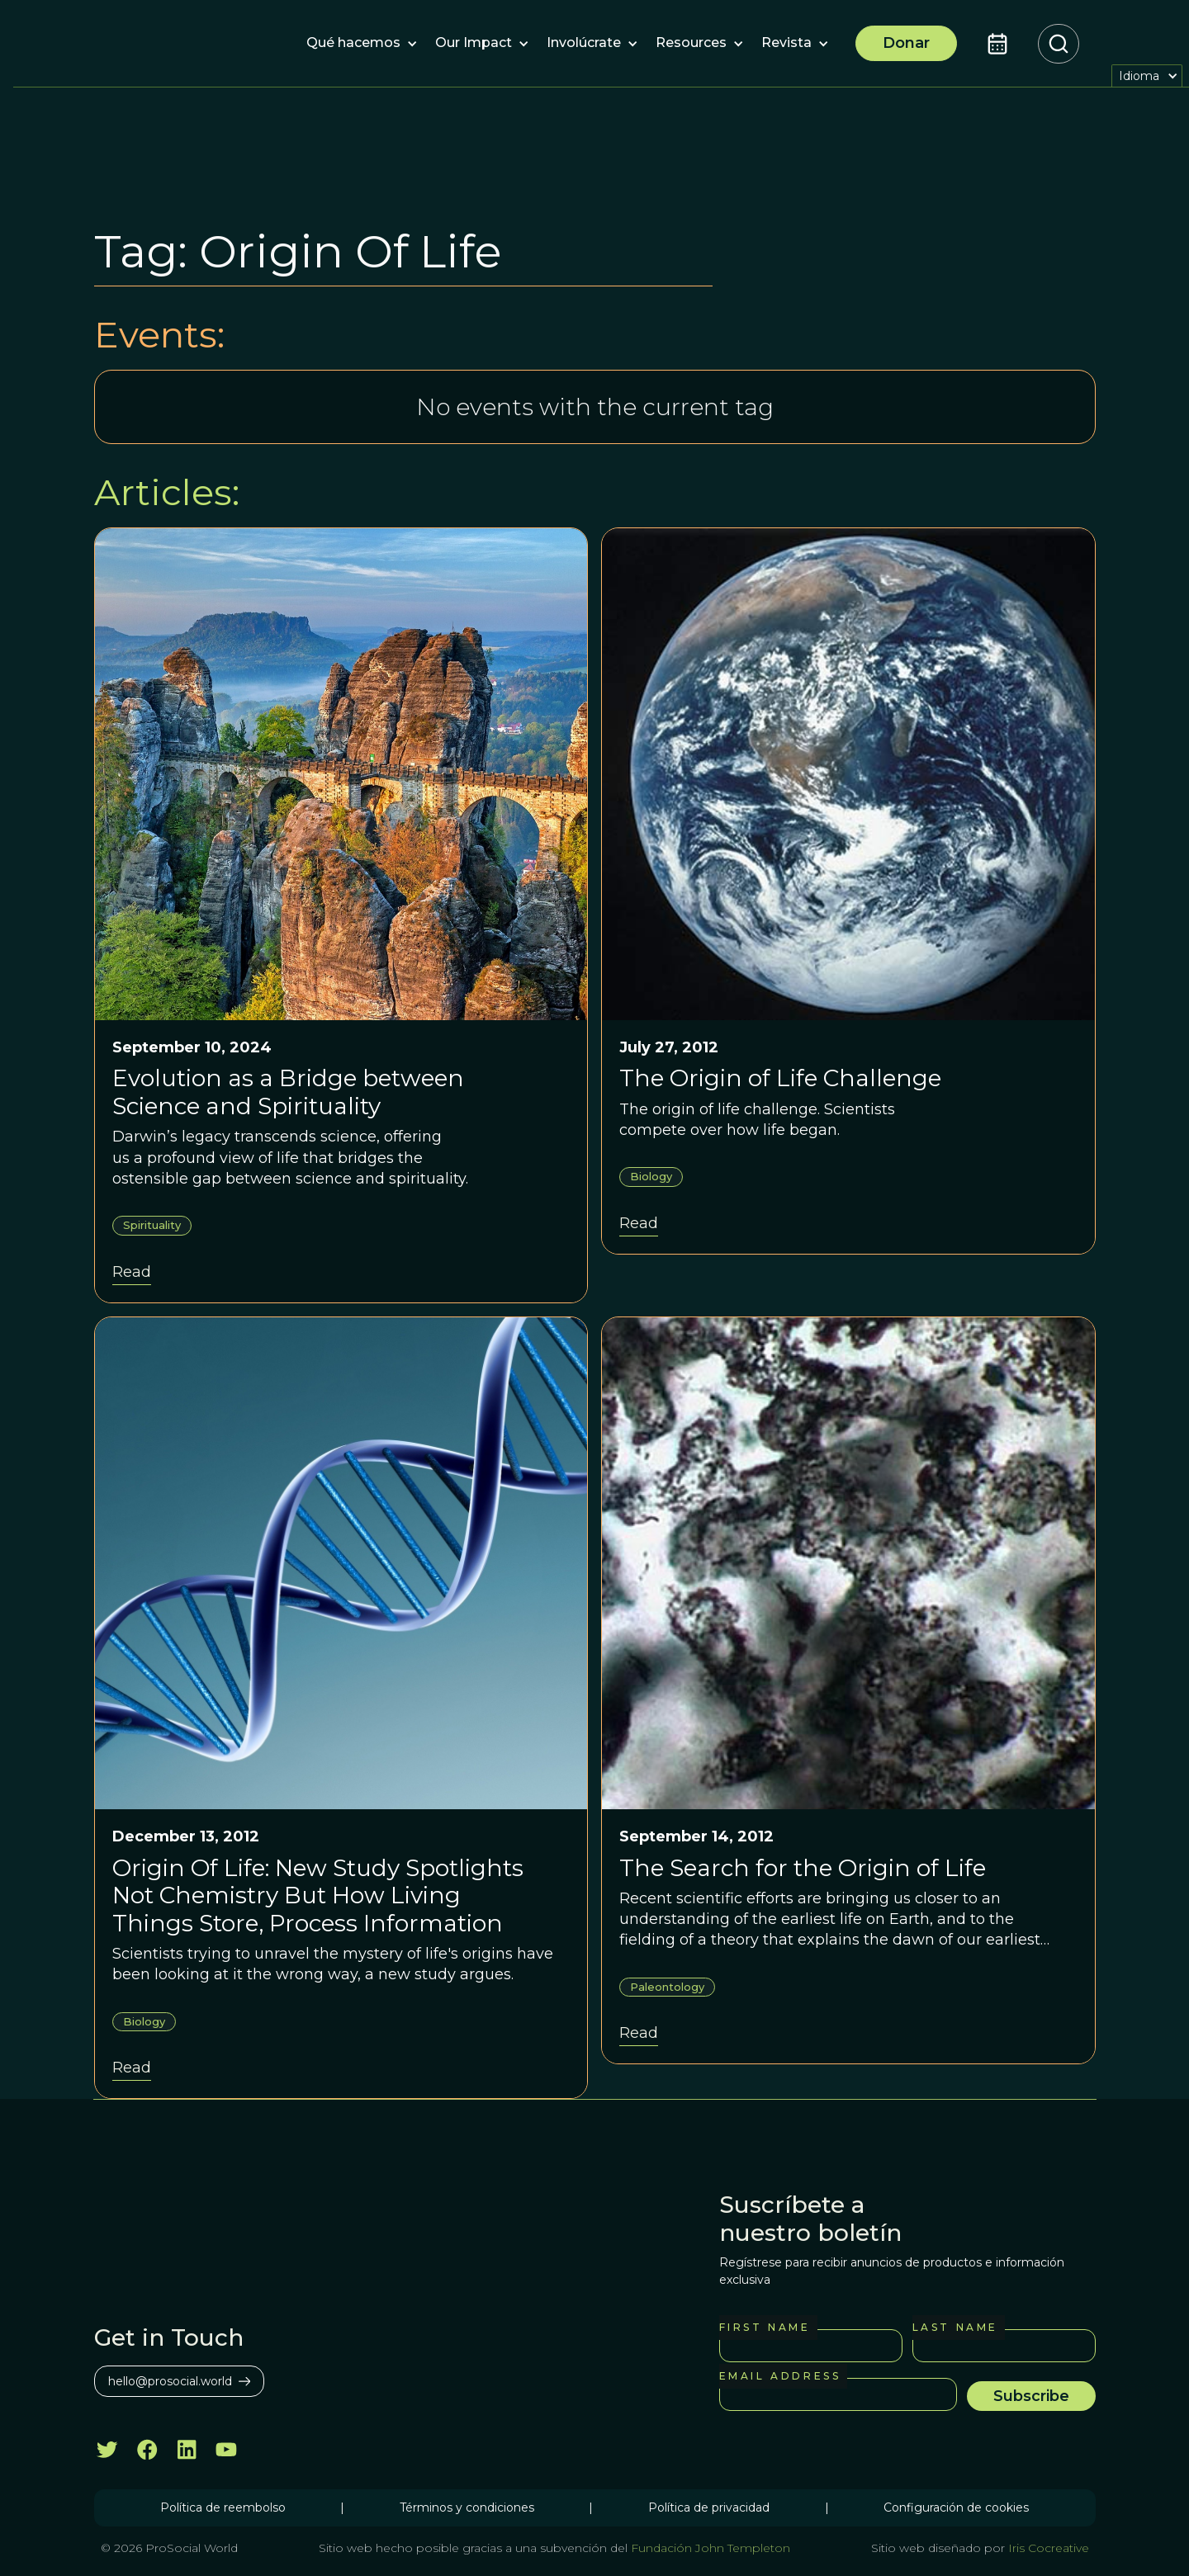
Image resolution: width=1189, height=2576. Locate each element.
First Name (765, 2327)
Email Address (780, 2376)
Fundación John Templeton (709, 2548)
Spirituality (152, 1224)
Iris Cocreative (1048, 2548)
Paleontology (667, 1986)
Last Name (955, 2327)
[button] (353, 44)
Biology (651, 1176)
